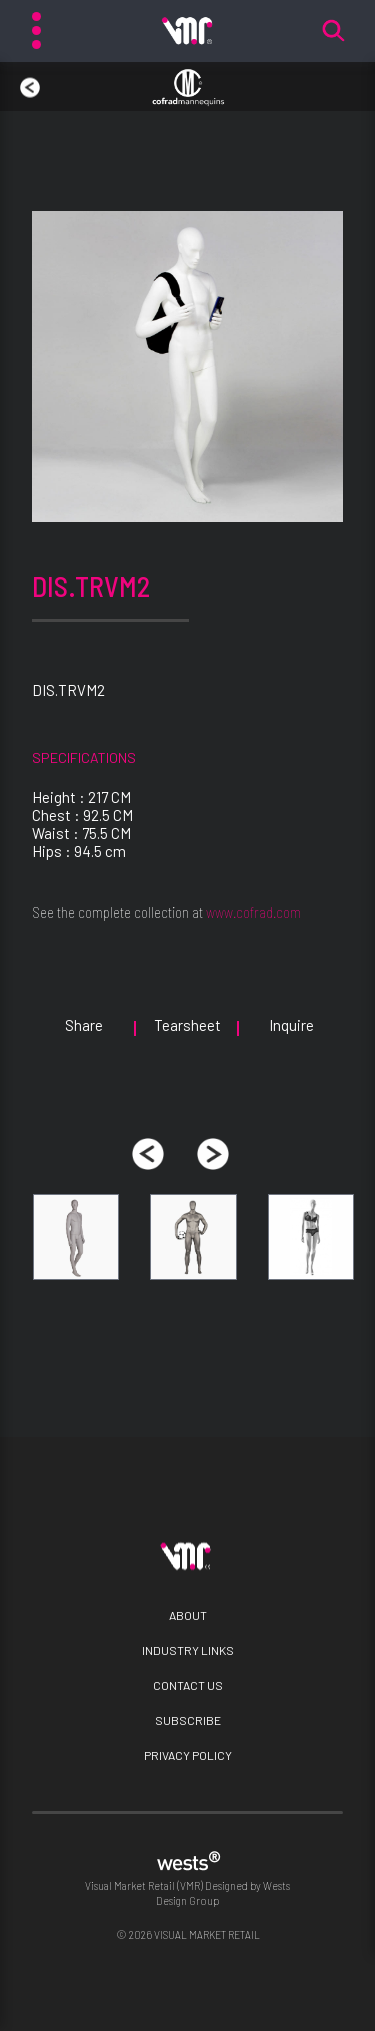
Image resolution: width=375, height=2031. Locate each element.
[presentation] (148, 1154)
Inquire (291, 1025)
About (188, 1615)
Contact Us (188, 1685)
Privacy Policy (188, 1755)
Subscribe (188, 1720)
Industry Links (188, 1650)
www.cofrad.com (253, 912)
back (20, 78)
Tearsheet (187, 1025)
